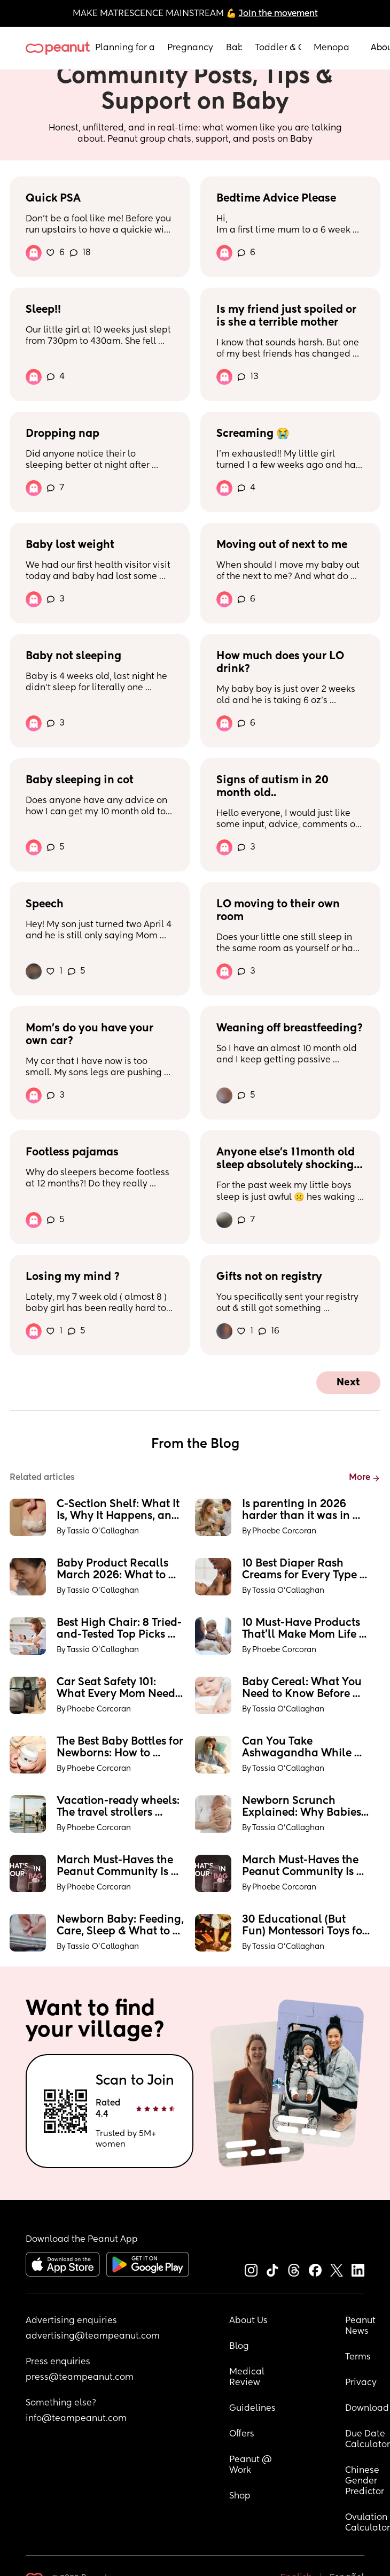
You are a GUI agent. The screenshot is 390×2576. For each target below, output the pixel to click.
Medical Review (248, 2377)
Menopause (331, 48)
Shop (240, 2496)
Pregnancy (190, 48)
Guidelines (252, 2408)
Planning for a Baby (124, 48)
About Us (248, 2321)
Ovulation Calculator (367, 2523)
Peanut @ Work (251, 2465)
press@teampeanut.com (80, 2377)
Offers (241, 2434)
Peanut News (361, 2326)
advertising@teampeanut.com (93, 2336)
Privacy (361, 2383)
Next (348, 1382)
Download (367, 2408)
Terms (358, 2357)
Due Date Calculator (367, 2439)
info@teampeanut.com (76, 2419)
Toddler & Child (278, 48)
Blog (239, 2346)
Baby (234, 48)
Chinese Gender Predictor (364, 2481)
